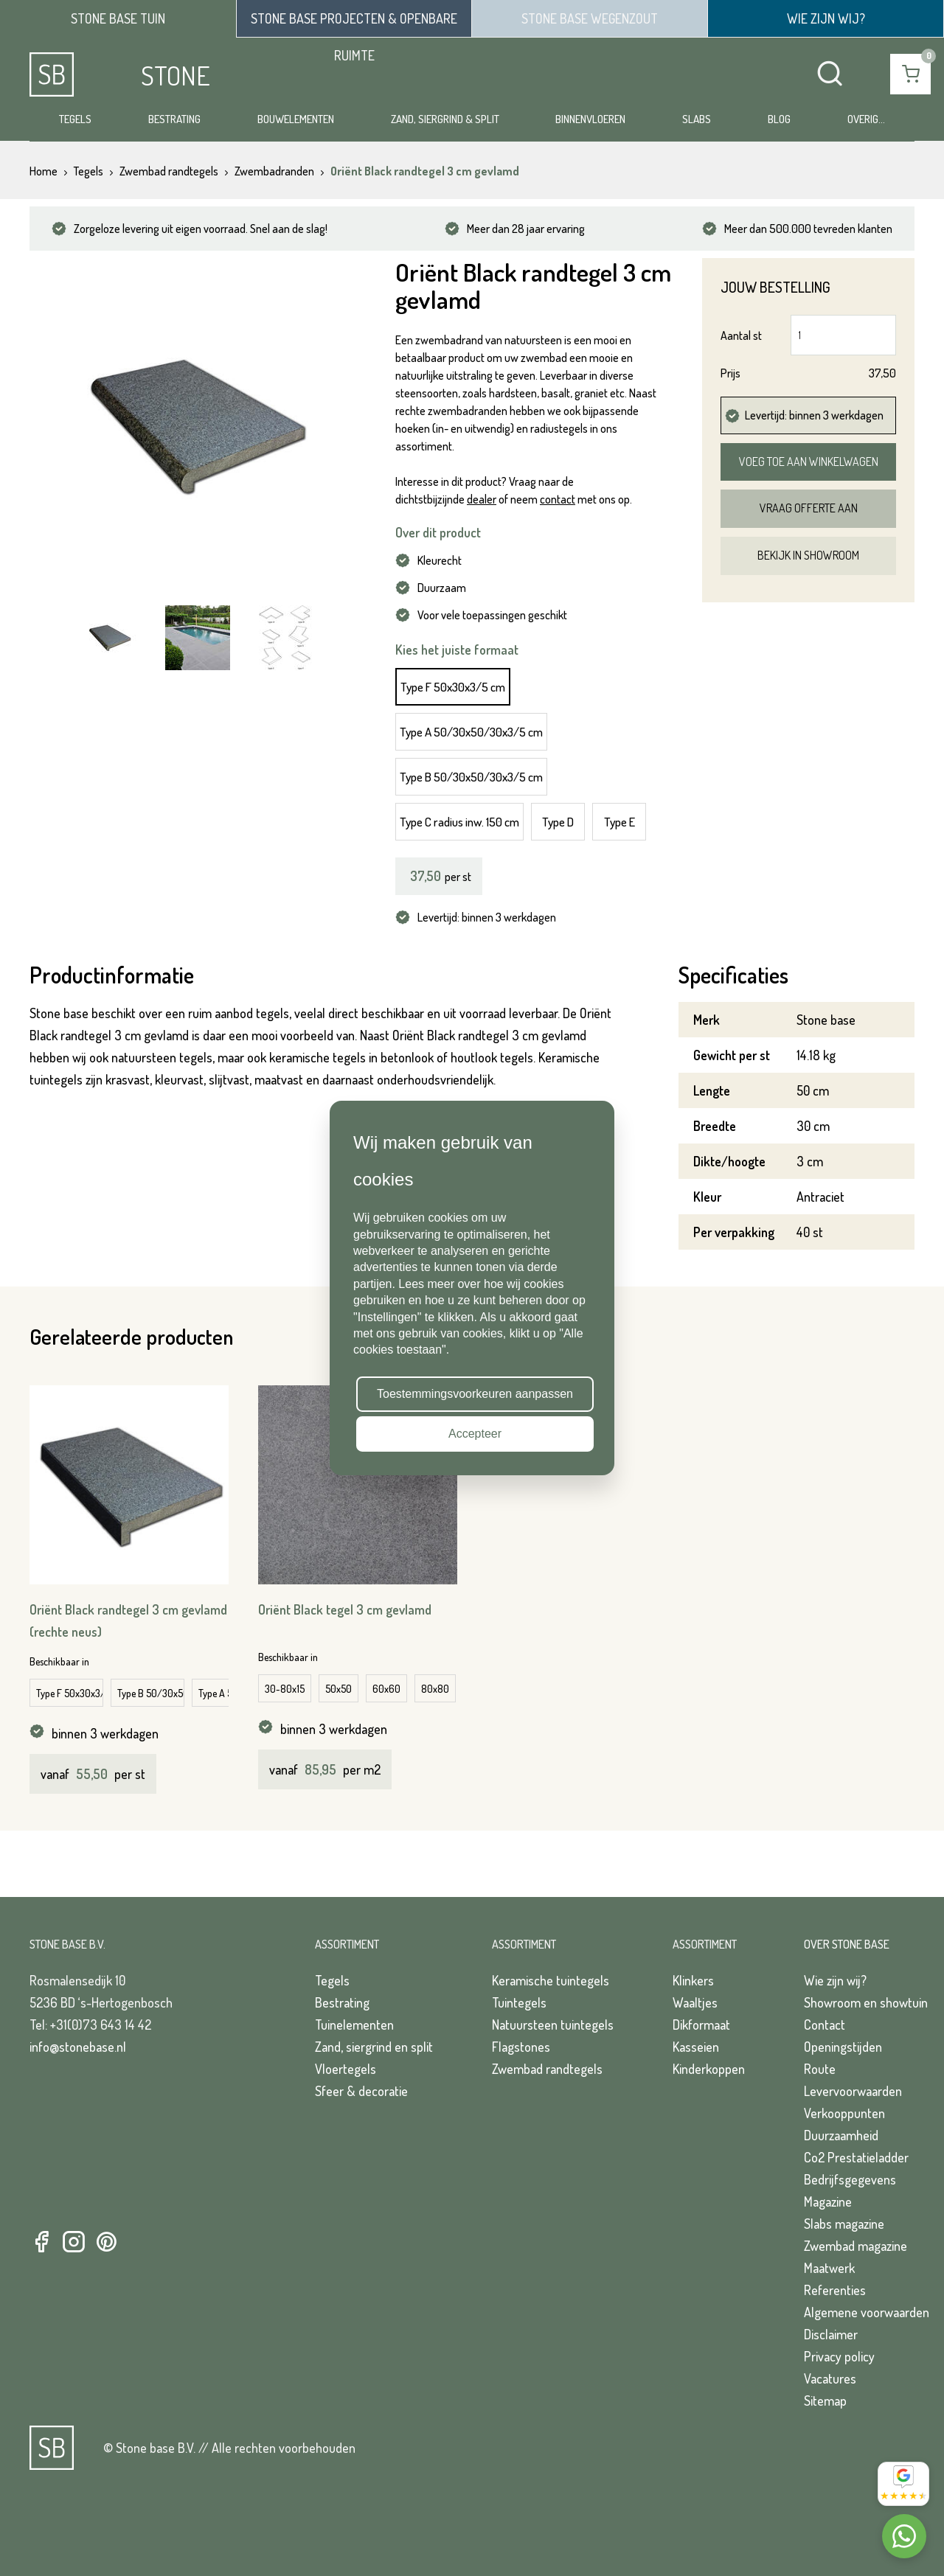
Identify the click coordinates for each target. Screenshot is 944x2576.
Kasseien (696, 2047)
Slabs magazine (844, 2223)
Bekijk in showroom (808, 555)
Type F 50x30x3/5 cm (452, 687)
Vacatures (830, 2378)
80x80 (435, 1688)
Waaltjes (695, 2002)
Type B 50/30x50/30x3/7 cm (150, 1693)
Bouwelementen (295, 119)
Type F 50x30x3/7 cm (69, 1693)
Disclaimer (831, 2334)
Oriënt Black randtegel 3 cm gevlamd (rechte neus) (128, 1620)
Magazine (828, 2201)
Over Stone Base (846, 1944)
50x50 (338, 1688)
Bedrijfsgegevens (850, 2179)
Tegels (75, 119)
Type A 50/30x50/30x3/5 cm (471, 731)
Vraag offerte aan (809, 508)
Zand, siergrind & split (445, 119)
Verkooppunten (844, 2113)
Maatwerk (829, 2268)
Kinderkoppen (709, 2069)
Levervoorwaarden (853, 2091)
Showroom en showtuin (866, 2002)
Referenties (835, 2290)
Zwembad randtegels (547, 2069)
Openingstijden (843, 2047)
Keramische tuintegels (550, 1980)
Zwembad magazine (855, 2246)
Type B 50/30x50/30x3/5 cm (471, 776)
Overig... (866, 119)
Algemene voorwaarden (866, 2312)
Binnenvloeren (590, 119)
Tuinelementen (354, 2024)
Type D (558, 821)
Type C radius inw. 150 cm (459, 821)
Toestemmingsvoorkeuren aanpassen (475, 1394)
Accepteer (475, 1433)
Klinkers (693, 1980)
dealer (481, 499)
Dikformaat (701, 2024)
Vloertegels (345, 2069)
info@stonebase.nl (78, 2047)
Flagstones (521, 2047)
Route (820, 2069)
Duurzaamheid (841, 2135)
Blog (779, 119)
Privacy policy (839, 2356)
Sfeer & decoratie (361, 2091)
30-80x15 (285, 1688)
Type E (619, 821)
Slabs (696, 119)
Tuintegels (519, 2002)
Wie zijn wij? (835, 1980)
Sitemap (825, 2400)
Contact (824, 2024)
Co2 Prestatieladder (856, 2157)
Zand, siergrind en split (374, 2047)
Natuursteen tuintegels (553, 2024)
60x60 (386, 1688)
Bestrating (174, 119)
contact (557, 499)
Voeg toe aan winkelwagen (808, 461)
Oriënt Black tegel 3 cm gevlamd (344, 1609)
